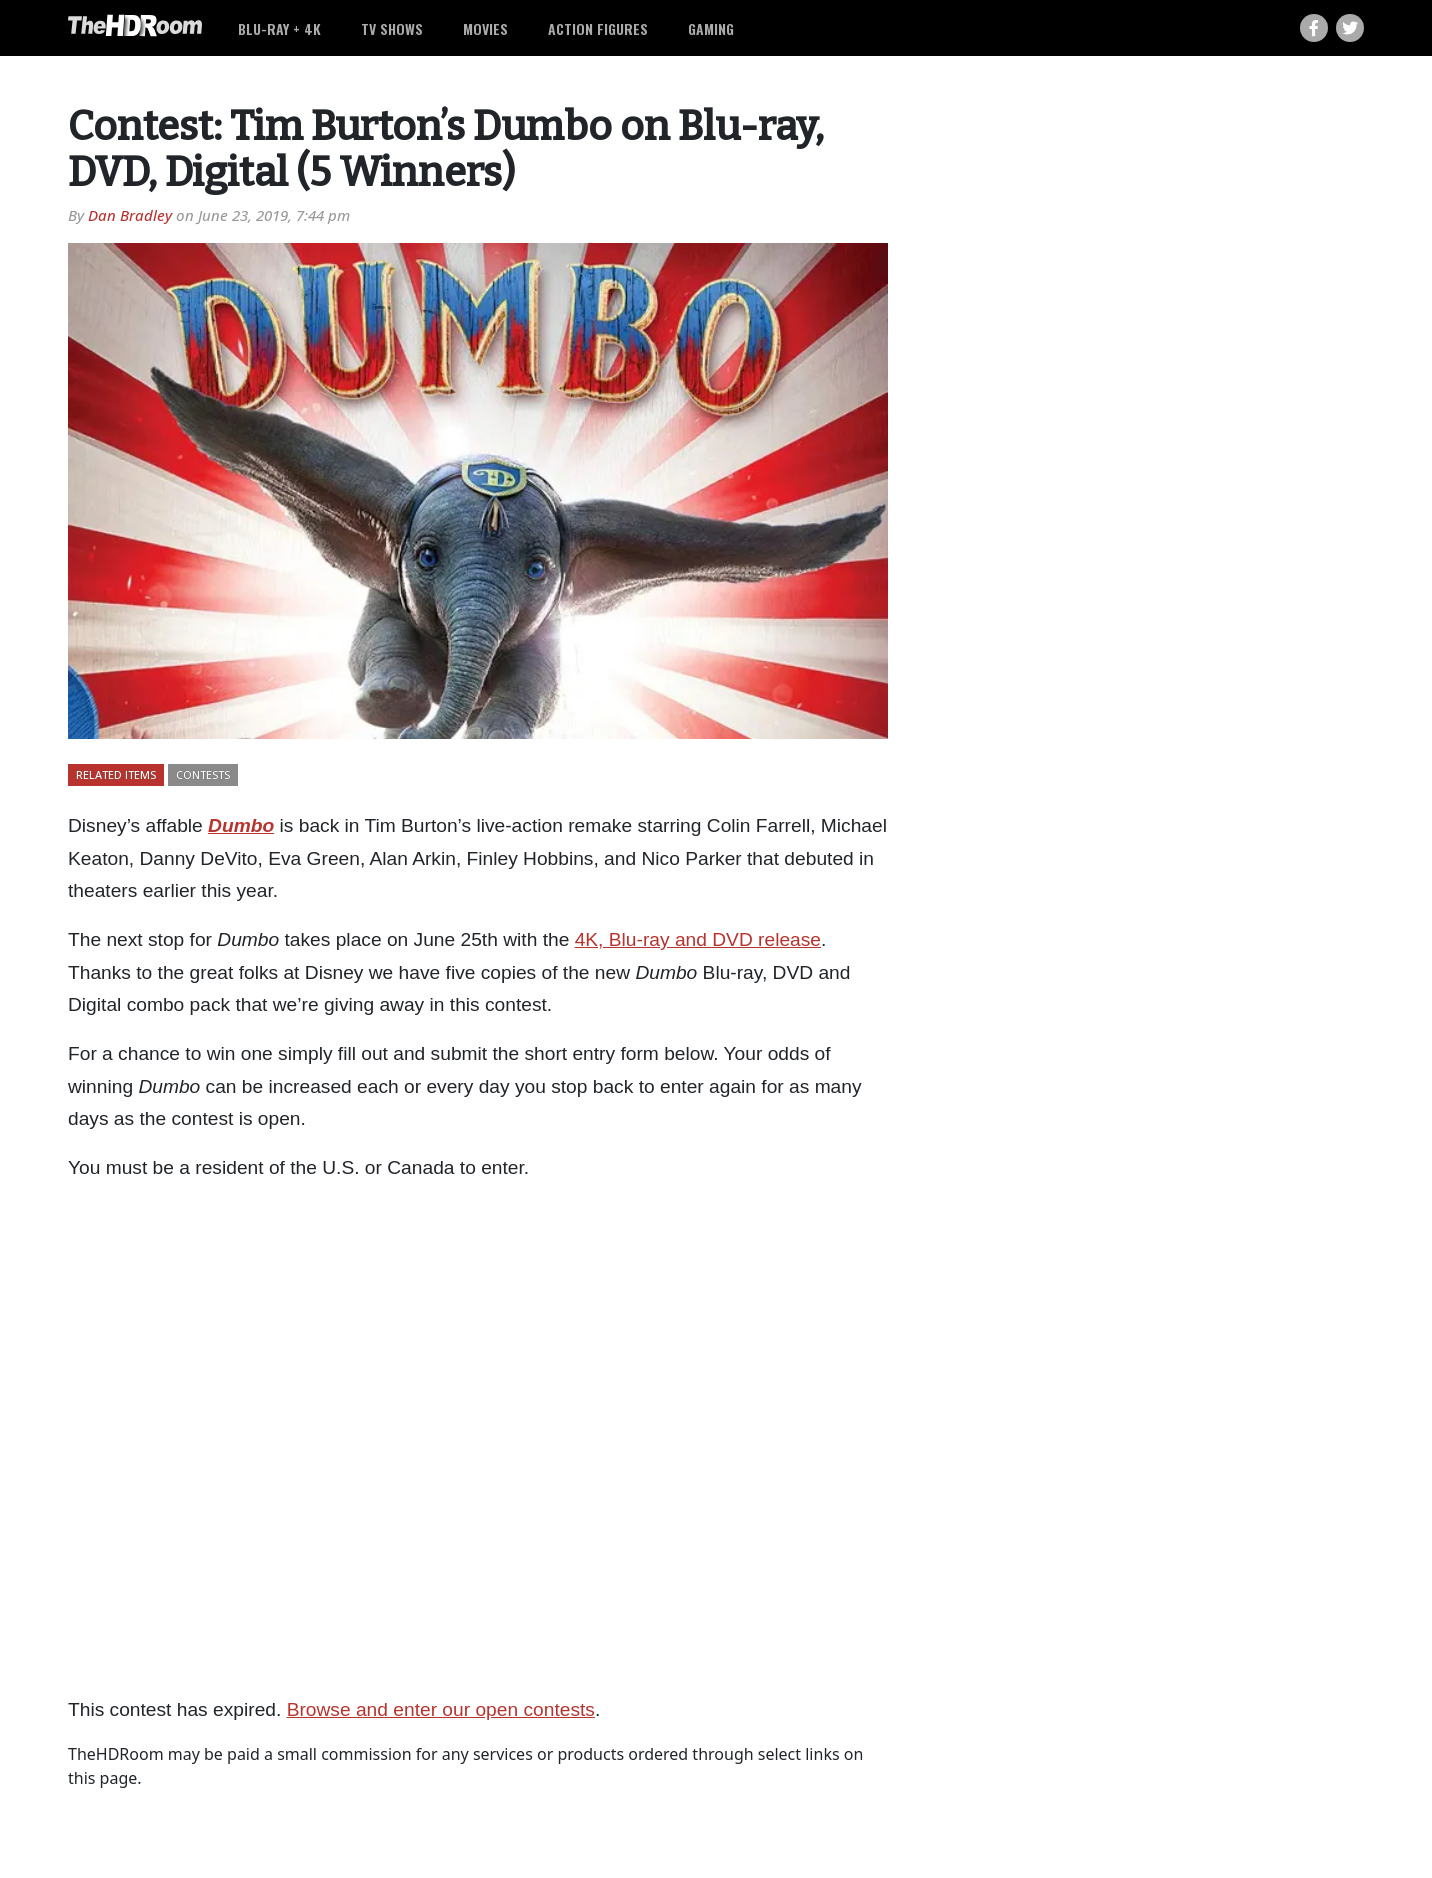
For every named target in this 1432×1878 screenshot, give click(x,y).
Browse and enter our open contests (441, 1709)
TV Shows (392, 28)
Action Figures (598, 28)
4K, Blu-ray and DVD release (698, 939)
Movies (485, 28)
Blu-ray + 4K (279, 28)
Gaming (711, 28)
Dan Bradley (130, 215)
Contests (203, 774)
